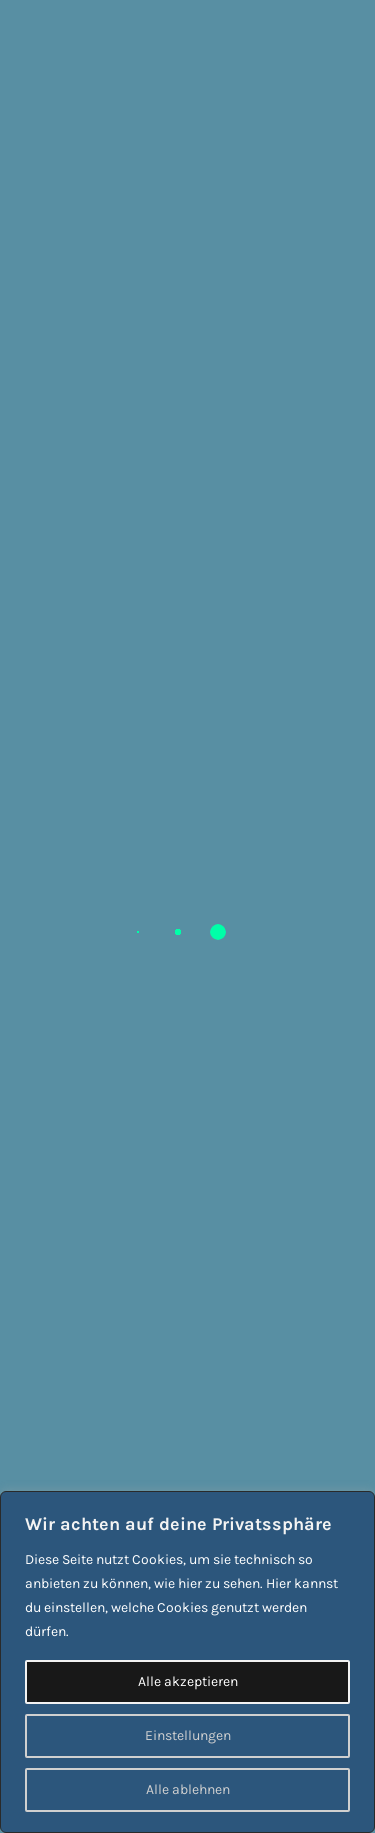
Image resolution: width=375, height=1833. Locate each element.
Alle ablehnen (188, 1789)
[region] (187, 1662)
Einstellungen (188, 1735)
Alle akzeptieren (188, 1681)
